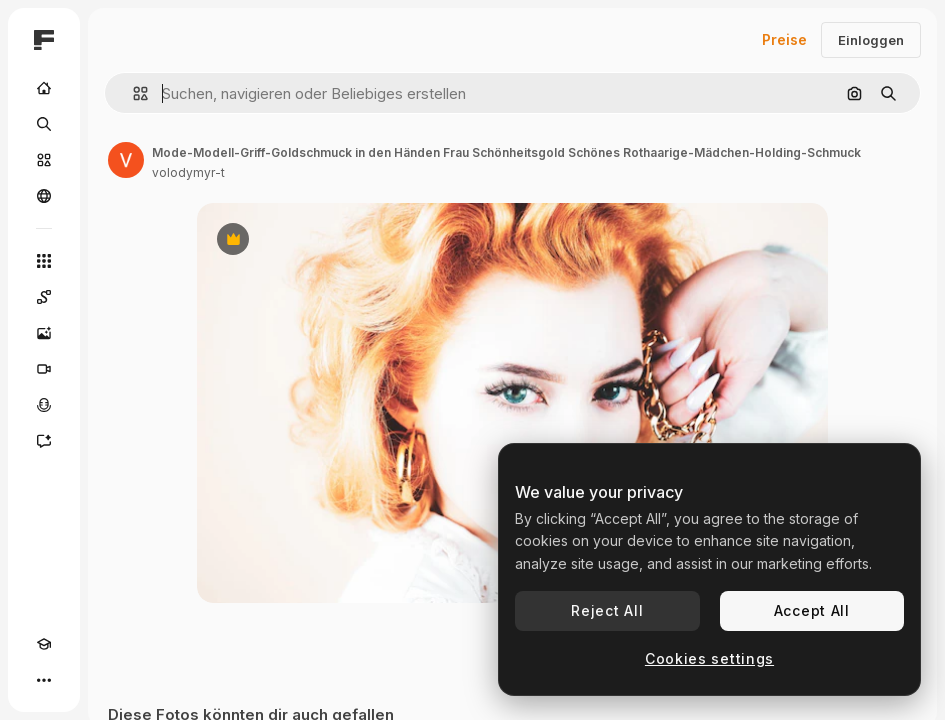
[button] (132, 93)
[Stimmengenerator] (44, 405)
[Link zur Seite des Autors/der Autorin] (126, 160)
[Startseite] (44, 88)
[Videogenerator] (44, 369)
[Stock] (44, 160)
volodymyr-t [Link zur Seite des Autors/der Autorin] (188, 172)
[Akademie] (44, 644)
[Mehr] (44, 680)
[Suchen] (44, 124)
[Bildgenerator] (44, 333)
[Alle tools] (44, 261)
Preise (784, 39)
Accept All (812, 610)
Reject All (607, 610)
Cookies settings (709, 658)
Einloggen (871, 40)
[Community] (44, 196)
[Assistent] (44, 441)
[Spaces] (44, 297)
